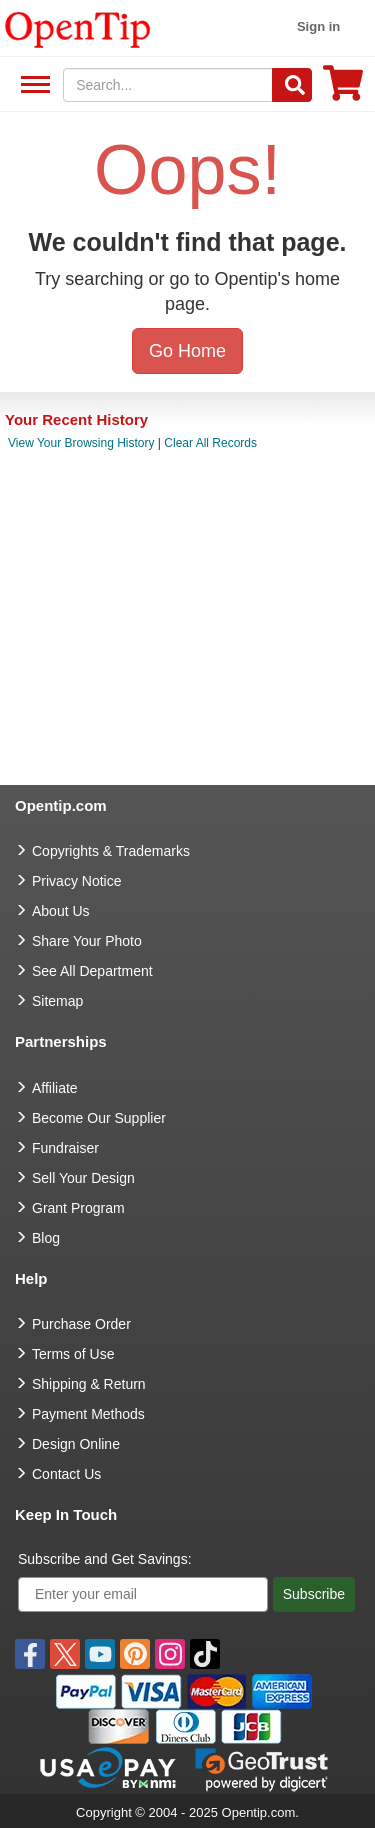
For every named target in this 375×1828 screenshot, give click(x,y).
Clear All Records (210, 443)
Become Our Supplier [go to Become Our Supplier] (99, 1118)
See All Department (32, 85)
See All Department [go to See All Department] (92, 971)
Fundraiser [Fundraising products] (65, 1148)
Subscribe (314, 1594)
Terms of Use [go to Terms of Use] (73, 1354)
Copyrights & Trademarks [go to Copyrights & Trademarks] (111, 851)
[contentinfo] (78, 28)
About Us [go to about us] (61, 911)
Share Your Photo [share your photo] (87, 941)
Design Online (76, 1444)
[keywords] (168, 85)
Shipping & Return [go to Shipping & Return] (89, 1384)
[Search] (292, 85)
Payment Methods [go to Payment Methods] (88, 1414)
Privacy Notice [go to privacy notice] (76, 881)
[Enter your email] (143, 1594)
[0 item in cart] (343, 89)
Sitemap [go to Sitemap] (57, 1001)
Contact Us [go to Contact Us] (66, 1474)
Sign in (318, 26)
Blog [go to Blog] (46, 1238)
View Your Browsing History (81, 443)
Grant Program (78, 1208)
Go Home (187, 351)
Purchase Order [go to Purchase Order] (81, 1324)
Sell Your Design (83, 1178)
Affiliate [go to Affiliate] (55, 1088)
